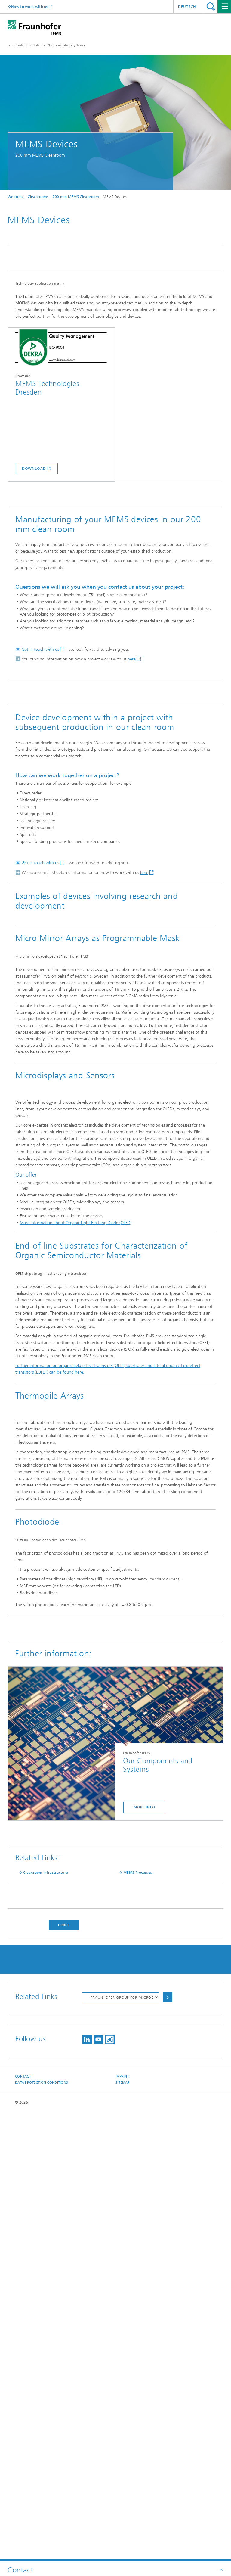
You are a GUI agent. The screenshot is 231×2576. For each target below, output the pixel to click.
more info (144, 2257)
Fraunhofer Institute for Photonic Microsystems (46, 45)
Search (210, 6)
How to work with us (29, 6)
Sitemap (123, 2532)
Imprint (122, 2526)
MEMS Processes (137, 2322)
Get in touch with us (40, 735)
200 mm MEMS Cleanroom (76, 197)
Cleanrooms (38, 197)
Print (63, 2374)
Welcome (16, 197)
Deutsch (187, 7)
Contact (23, 2526)
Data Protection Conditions (41, 2532)
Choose (167, 2447)
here (132, 745)
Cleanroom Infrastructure (45, 2322)
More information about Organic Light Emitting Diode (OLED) (75, 1491)
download (34, 555)
